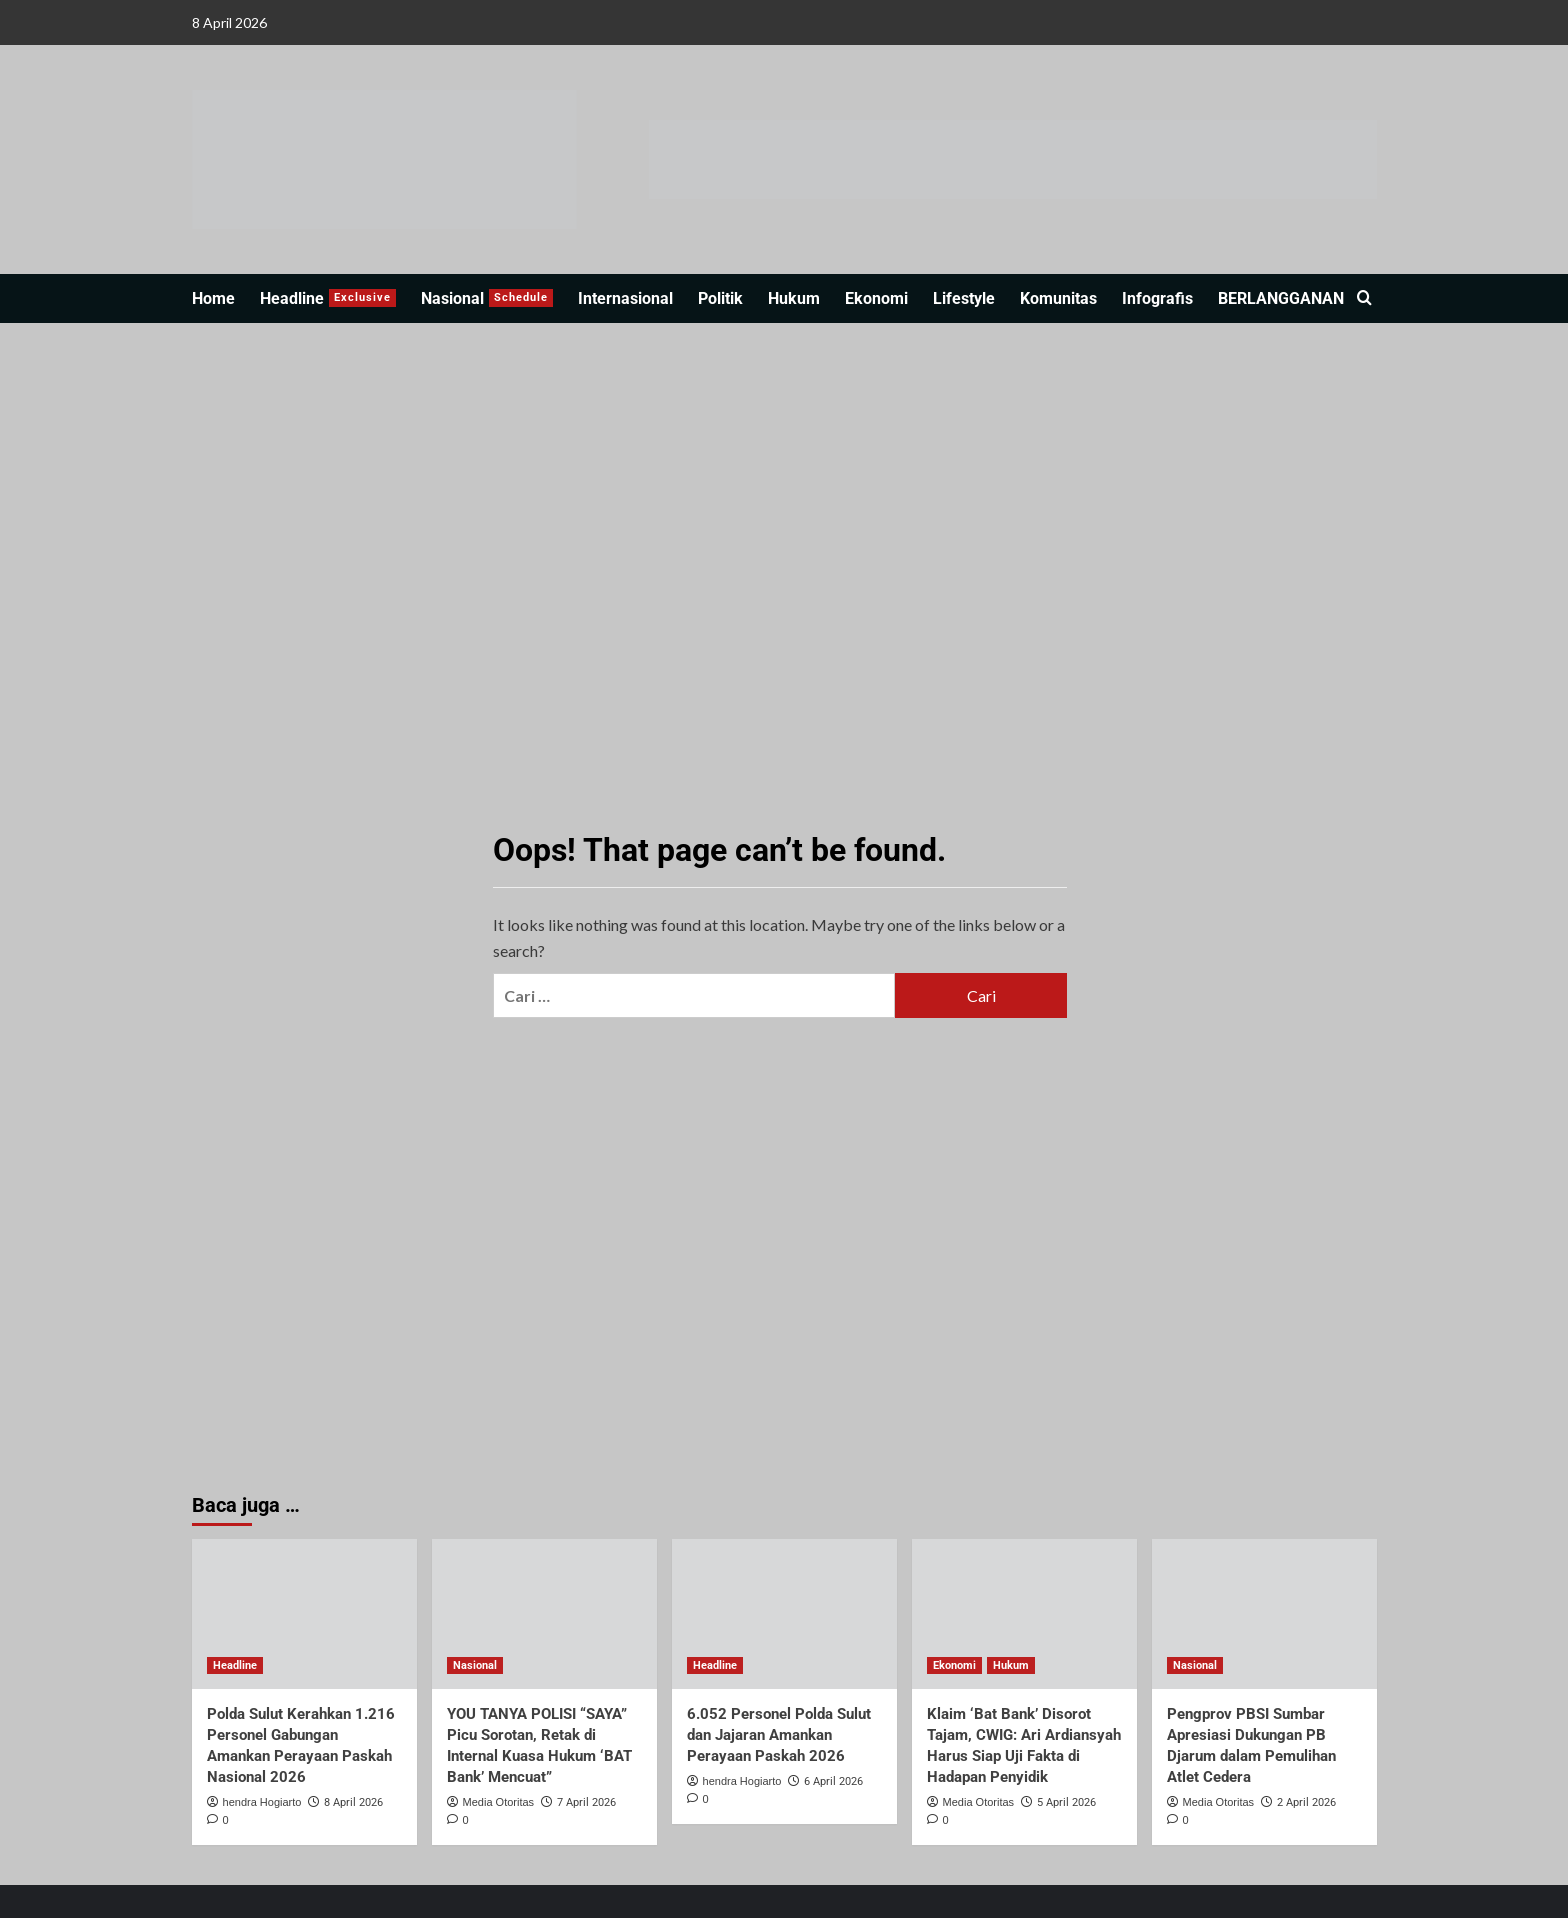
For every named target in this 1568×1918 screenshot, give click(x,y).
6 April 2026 (833, 1781)
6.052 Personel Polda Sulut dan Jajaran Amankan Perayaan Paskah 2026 (779, 1735)
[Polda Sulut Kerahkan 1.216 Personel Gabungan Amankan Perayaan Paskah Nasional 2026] (304, 1614)
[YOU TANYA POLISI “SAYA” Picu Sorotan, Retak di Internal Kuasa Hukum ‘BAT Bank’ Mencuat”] (544, 1614)
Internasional (625, 298)
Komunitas (1058, 298)
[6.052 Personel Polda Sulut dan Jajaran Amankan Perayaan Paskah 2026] (784, 1614)
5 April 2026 (1066, 1802)
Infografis (1157, 298)
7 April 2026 (586, 1802)
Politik (720, 298)
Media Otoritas (499, 1802)
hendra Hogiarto (262, 1802)
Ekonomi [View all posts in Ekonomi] (954, 1665)
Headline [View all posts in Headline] (235, 1665)
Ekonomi (876, 298)
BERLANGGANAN (1281, 298)
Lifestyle (964, 298)
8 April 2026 (353, 1802)
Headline (328, 298)
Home (213, 298)
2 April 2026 (1306, 1802)
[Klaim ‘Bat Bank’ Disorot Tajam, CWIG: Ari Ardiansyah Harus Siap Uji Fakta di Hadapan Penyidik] (1024, 1614)
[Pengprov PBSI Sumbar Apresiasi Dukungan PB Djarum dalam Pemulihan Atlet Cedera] (1264, 1614)
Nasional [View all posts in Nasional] (475, 1665)
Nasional (487, 298)
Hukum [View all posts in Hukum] (1011, 1665)
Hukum (794, 298)
